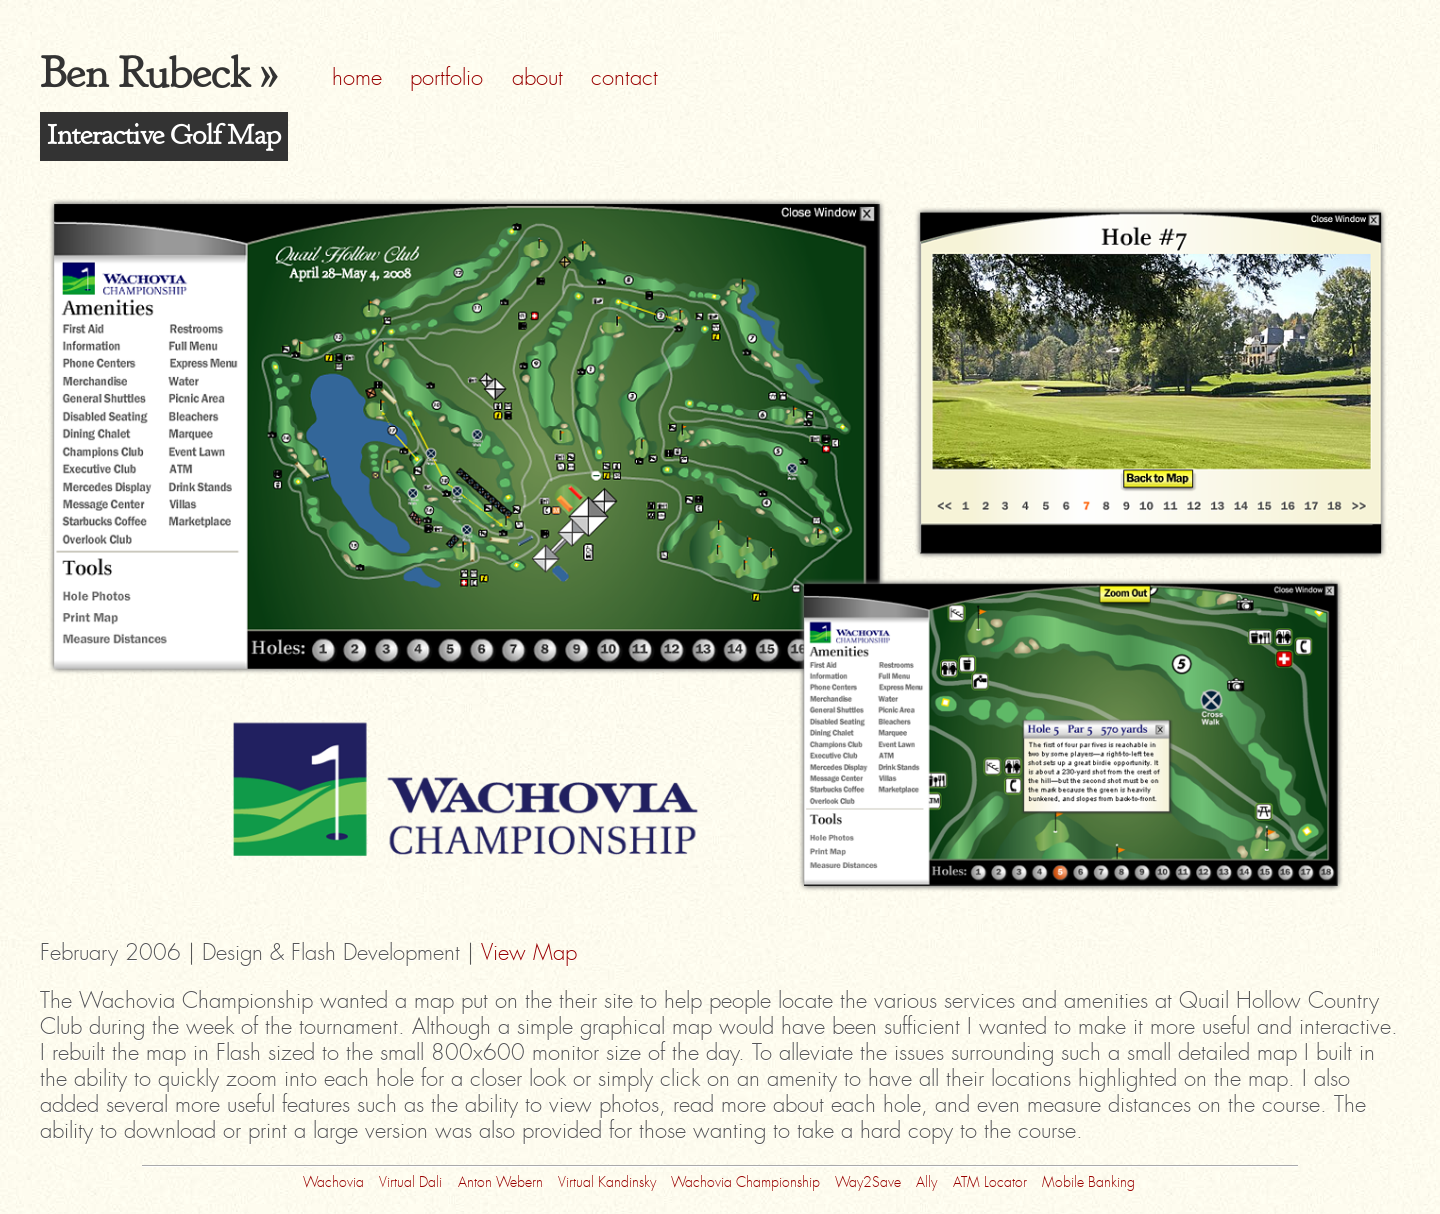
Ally (926, 1181)
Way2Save (868, 1181)
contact (624, 78)
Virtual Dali (410, 1181)
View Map (529, 953)
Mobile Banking (1088, 1181)
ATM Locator (990, 1181)
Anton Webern (500, 1181)
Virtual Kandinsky (607, 1181)
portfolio (446, 78)
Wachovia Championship (745, 1181)
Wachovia (333, 1181)
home (357, 78)
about (537, 78)
